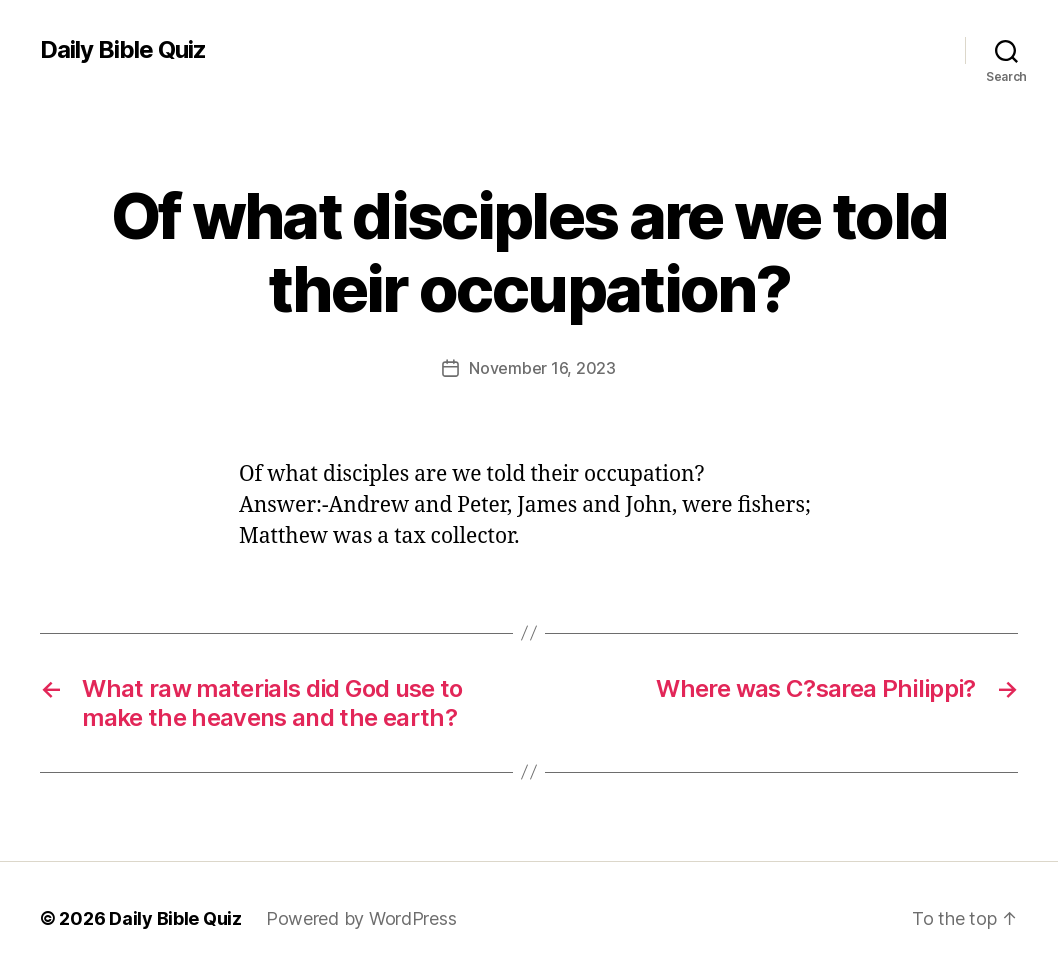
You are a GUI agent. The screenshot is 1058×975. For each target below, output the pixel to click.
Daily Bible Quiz (123, 50)
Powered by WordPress (361, 918)
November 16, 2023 (542, 368)
